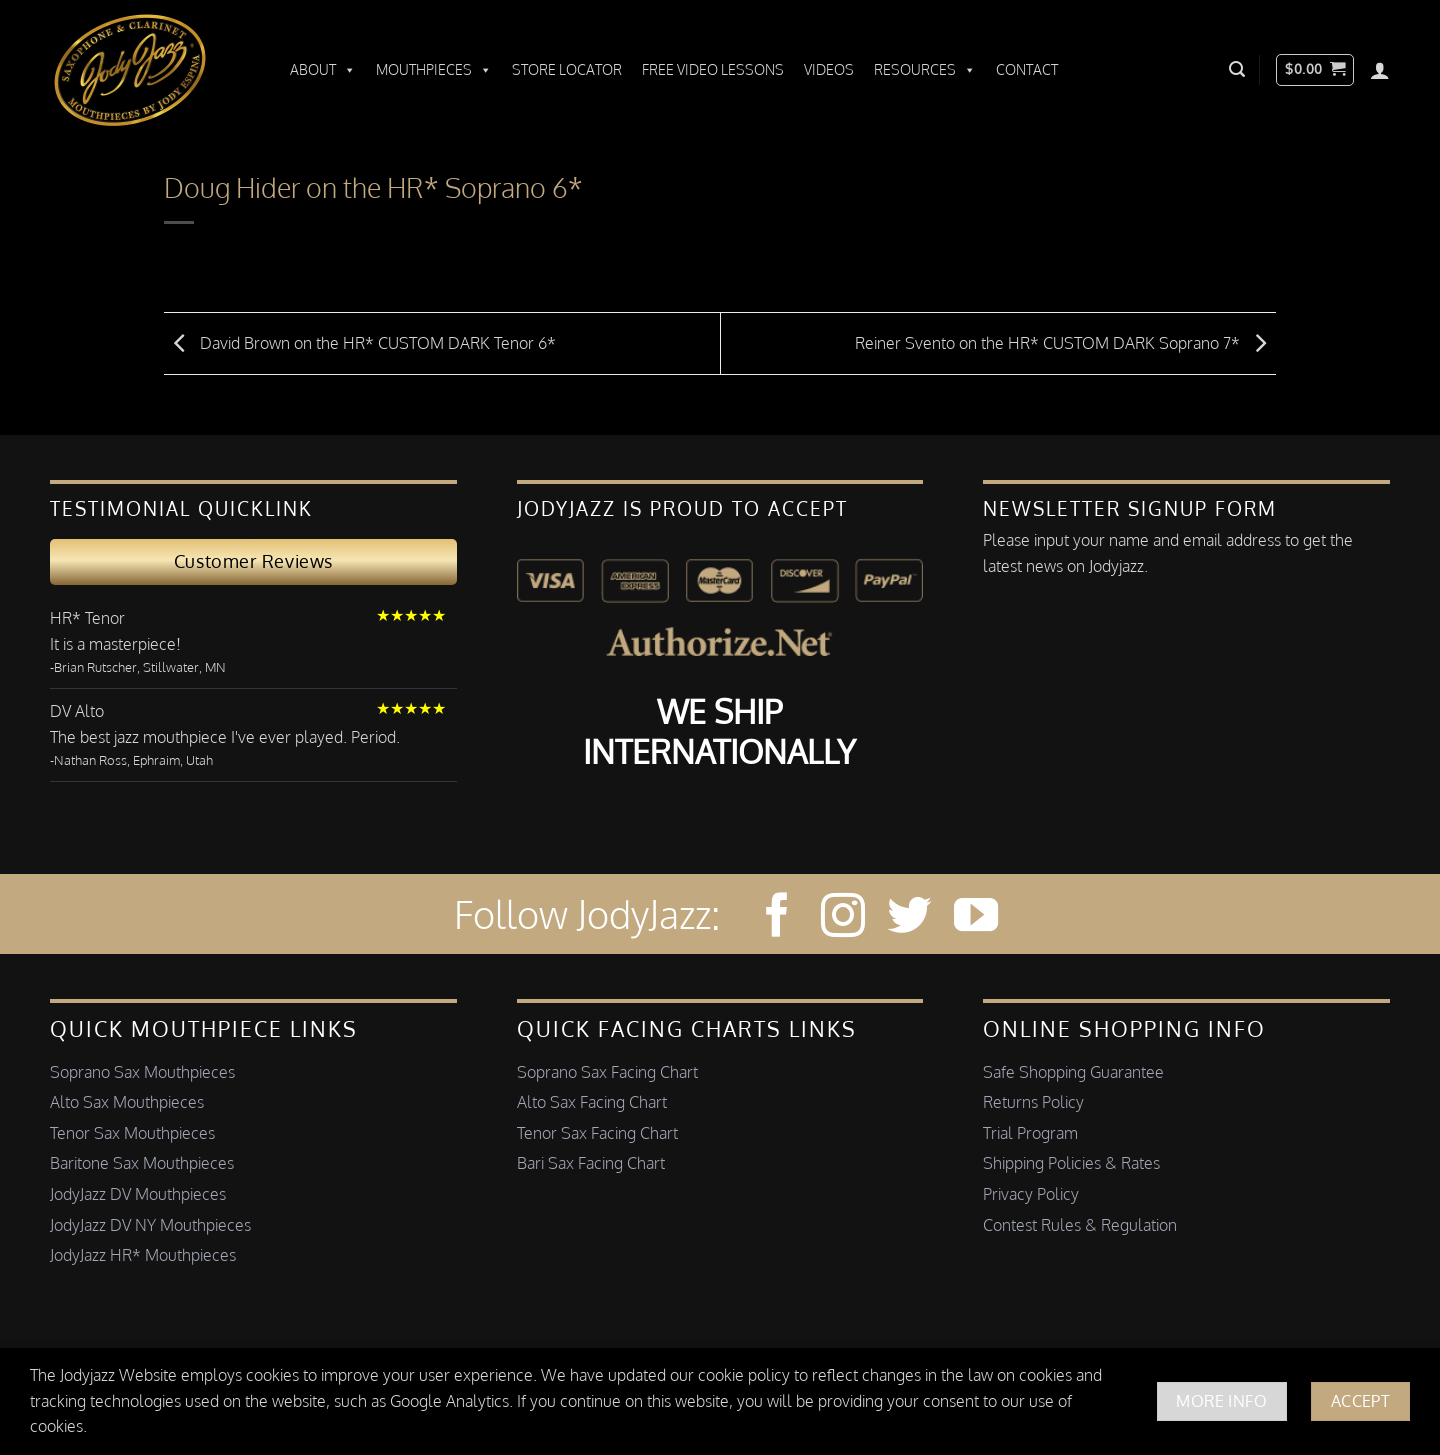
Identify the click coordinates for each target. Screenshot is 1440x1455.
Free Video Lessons (713, 69)
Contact (1027, 69)
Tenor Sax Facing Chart (597, 1133)
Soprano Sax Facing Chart (607, 1072)
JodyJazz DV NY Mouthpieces (150, 1225)
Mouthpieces (434, 70)
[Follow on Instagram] (843, 918)
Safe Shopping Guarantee (1073, 1072)
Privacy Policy (1031, 1194)
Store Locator (567, 69)
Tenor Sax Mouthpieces (132, 1133)
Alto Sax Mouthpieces (127, 1102)
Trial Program (1030, 1133)
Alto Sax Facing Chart (592, 1102)
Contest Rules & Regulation (1080, 1225)
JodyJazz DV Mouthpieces (138, 1194)
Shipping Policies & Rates (1071, 1163)
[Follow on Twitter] (909, 918)
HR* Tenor (87, 618)
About (323, 70)
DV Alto (77, 711)
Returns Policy (1033, 1102)
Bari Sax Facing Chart (591, 1163)
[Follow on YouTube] (976, 918)
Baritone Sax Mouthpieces (142, 1163)
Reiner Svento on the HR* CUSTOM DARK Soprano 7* (1065, 342)
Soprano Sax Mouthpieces (142, 1072)
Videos (829, 69)
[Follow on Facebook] (777, 918)
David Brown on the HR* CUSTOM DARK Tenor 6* (360, 342)
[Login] (1380, 70)
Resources (925, 70)
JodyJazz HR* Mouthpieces (143, 1255)
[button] (1237, 69)
